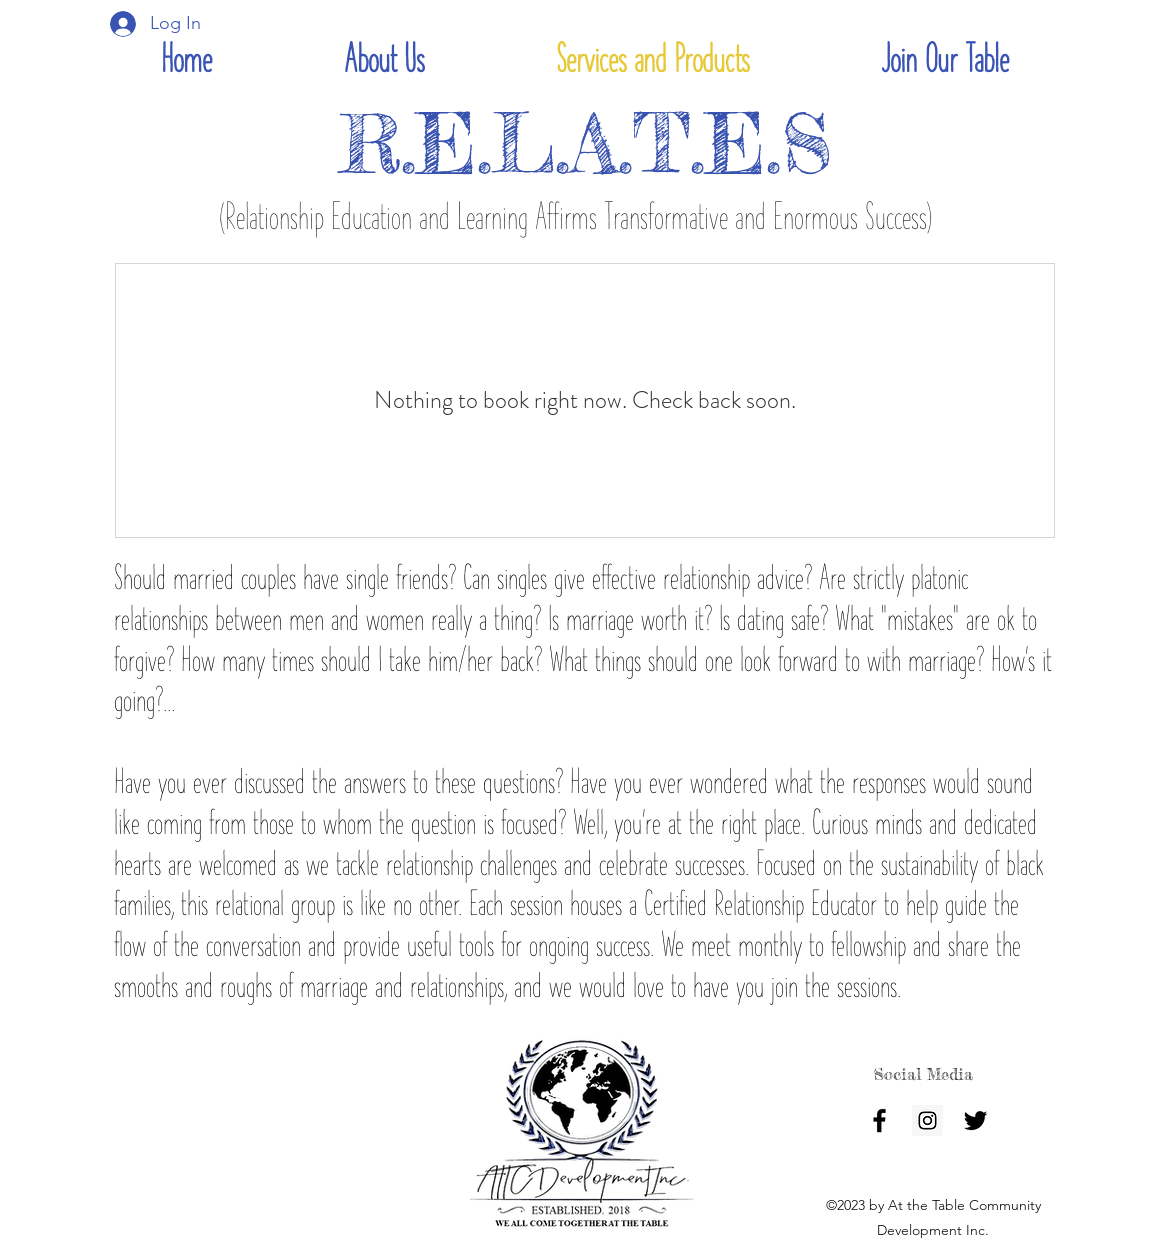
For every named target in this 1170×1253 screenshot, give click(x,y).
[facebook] (879, 1120)
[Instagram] (927, 1120)
